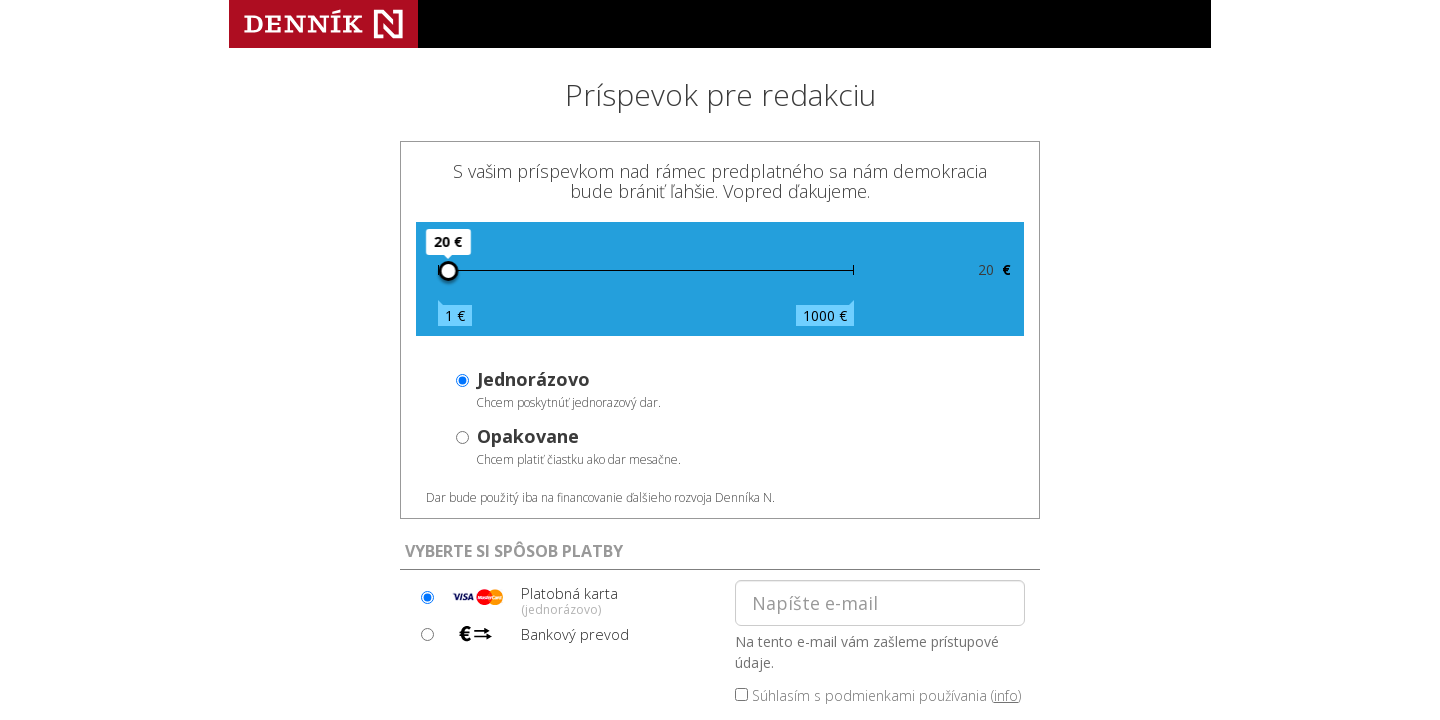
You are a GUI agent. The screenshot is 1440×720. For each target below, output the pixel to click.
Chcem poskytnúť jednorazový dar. (568, 389)
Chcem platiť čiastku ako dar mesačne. (578, 446)
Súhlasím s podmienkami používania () (878, 695)
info (1006, 695)
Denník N (323, 24)
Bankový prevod (537, 634)
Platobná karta (532, 600)
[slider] (448, 271)
